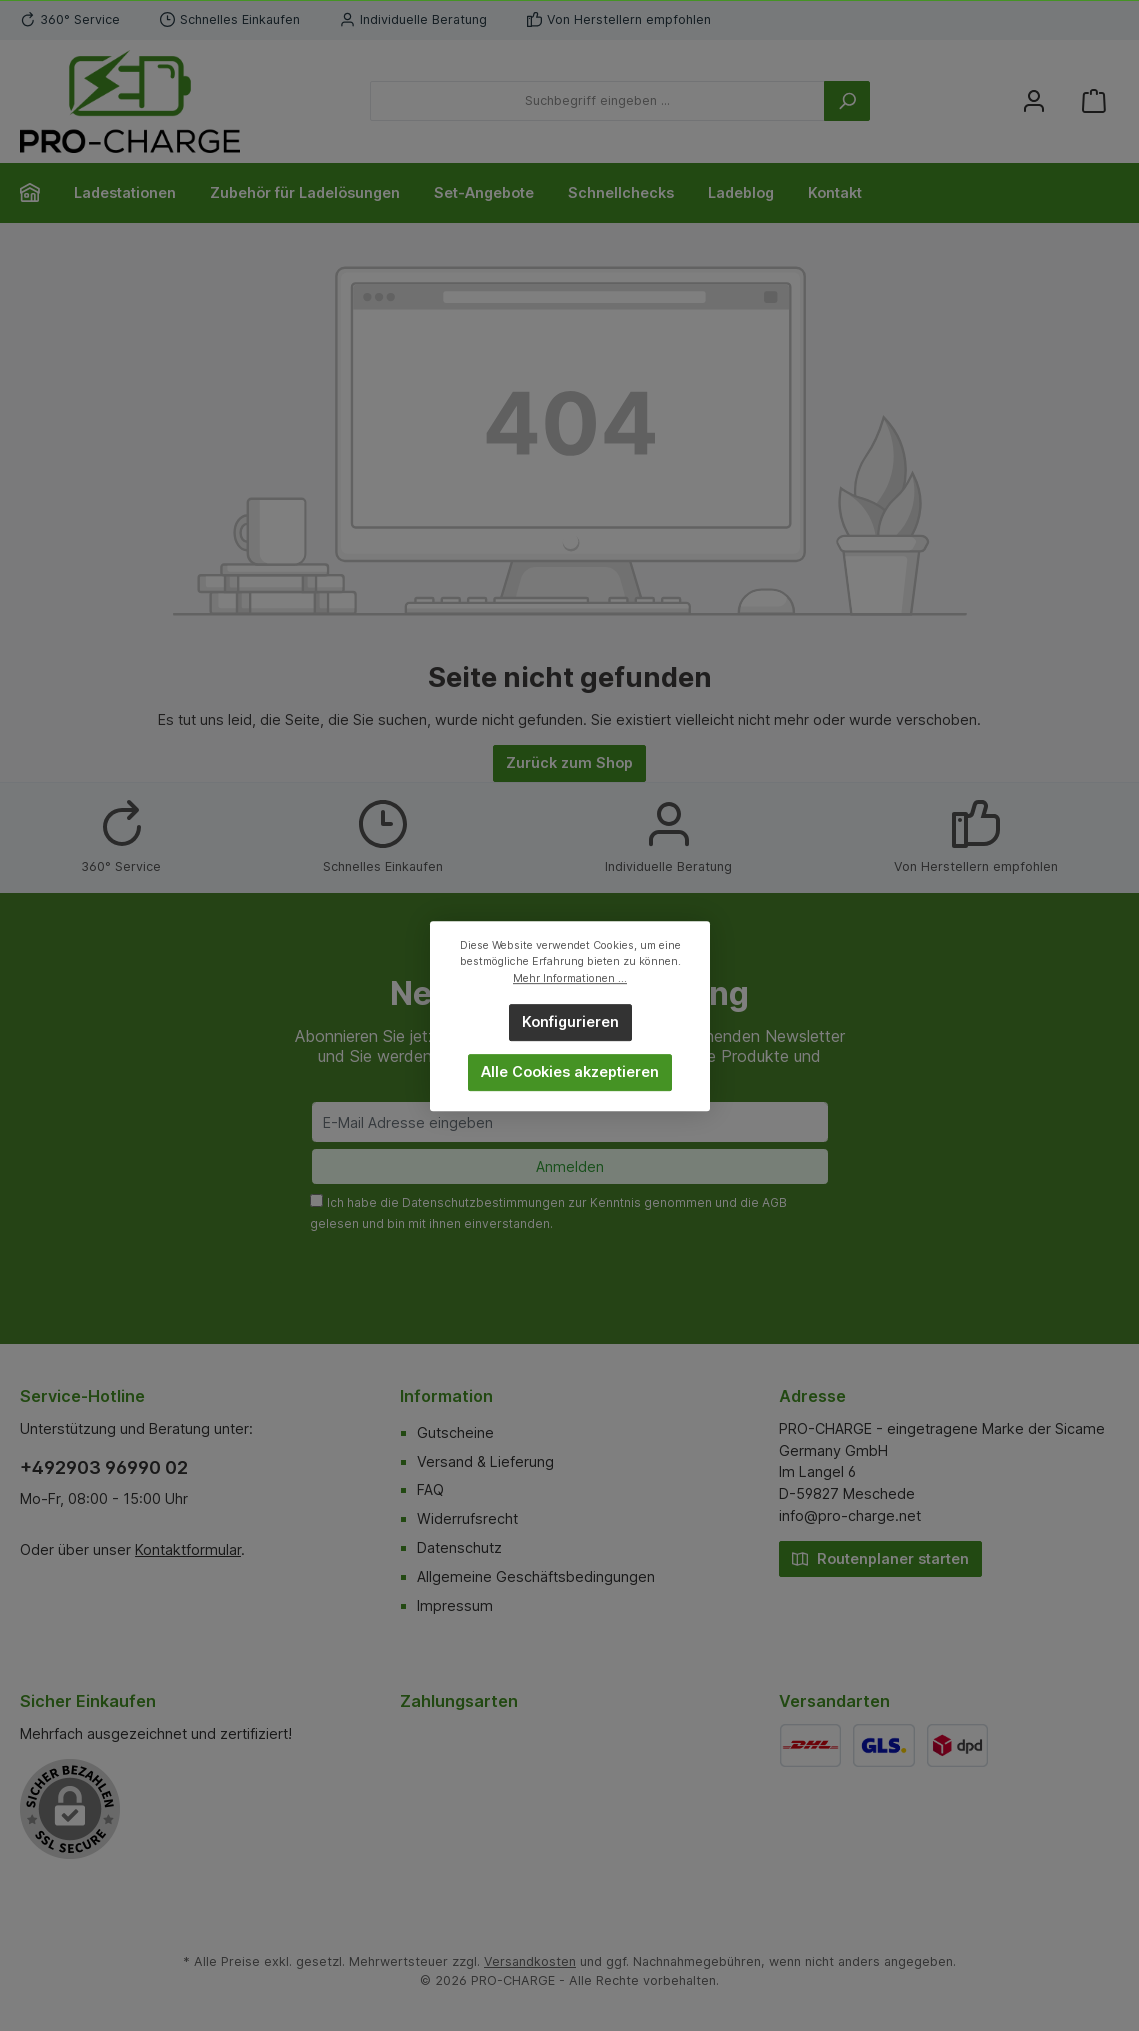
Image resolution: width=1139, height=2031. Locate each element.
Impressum (455, 1605)
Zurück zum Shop (569, 762)
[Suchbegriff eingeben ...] (597, 101)
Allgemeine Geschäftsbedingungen (536, 1576)
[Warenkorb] (1094, 101)
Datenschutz (459, 1547)
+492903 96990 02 (104, 1467)
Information (446, 1396)
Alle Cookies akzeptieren (570, 1071)
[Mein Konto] (1034, 101)
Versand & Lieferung (485, 1461)
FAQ (430, 1489)
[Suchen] (847, 101)
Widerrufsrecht (467, 1518)
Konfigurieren (569, 1021)
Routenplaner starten (880, 1557)
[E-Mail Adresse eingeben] (570, 1122)
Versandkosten (530, 1961)
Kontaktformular (188, 1549)
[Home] (38, 193)
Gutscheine (455, 1432)
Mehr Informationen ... (570, 977)
